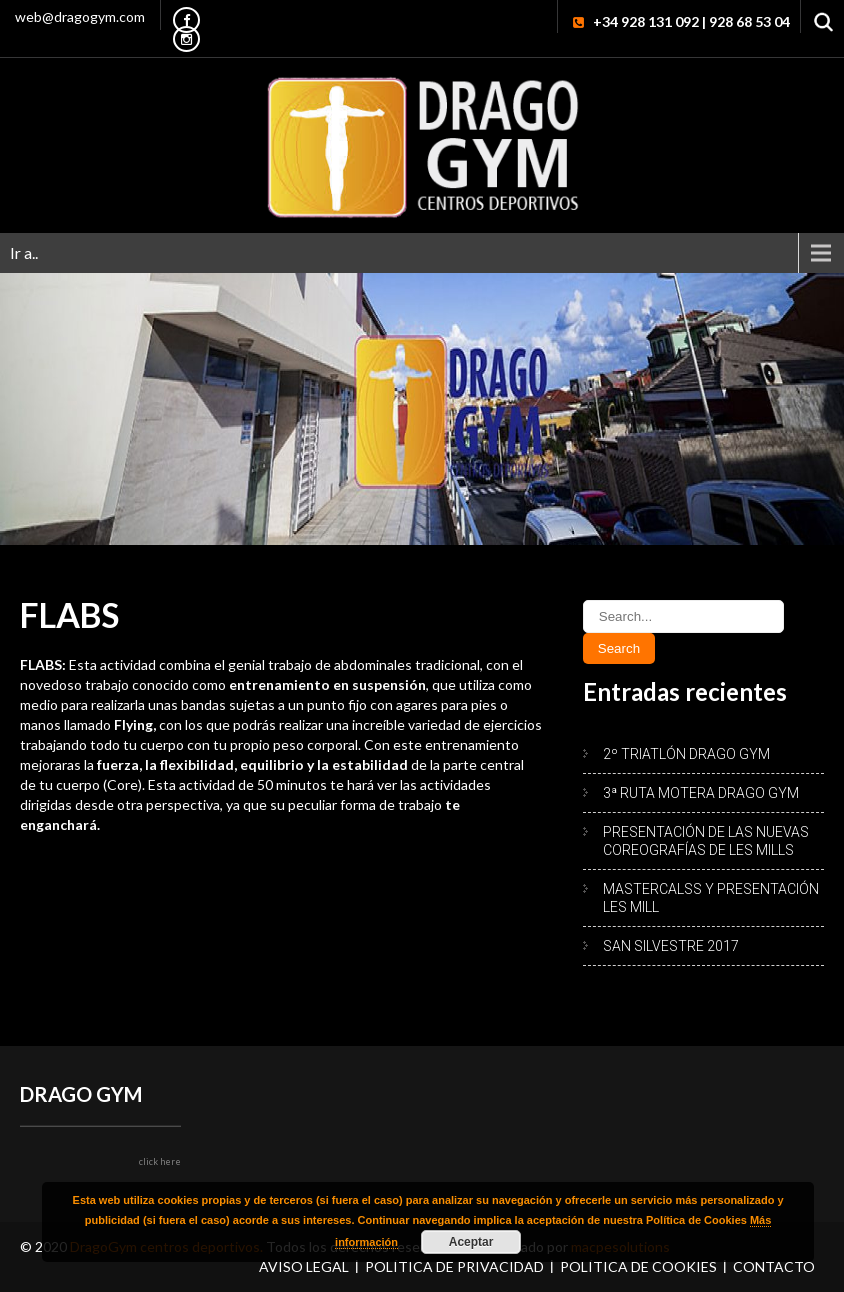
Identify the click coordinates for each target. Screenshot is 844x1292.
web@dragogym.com (80, 16)
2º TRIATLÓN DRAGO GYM (686, 754)
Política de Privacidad (454, 1266)
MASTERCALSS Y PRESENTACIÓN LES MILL (711, 898)
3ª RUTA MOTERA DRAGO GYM (701, 793)
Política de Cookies (638, 1266)
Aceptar (471, 1242)
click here (160, 1161)
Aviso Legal (304, 1266)
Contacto (774, 1266)
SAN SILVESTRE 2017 (671, 946)
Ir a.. (24, 252)
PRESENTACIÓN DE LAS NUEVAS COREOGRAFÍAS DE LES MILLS (706, 841)
